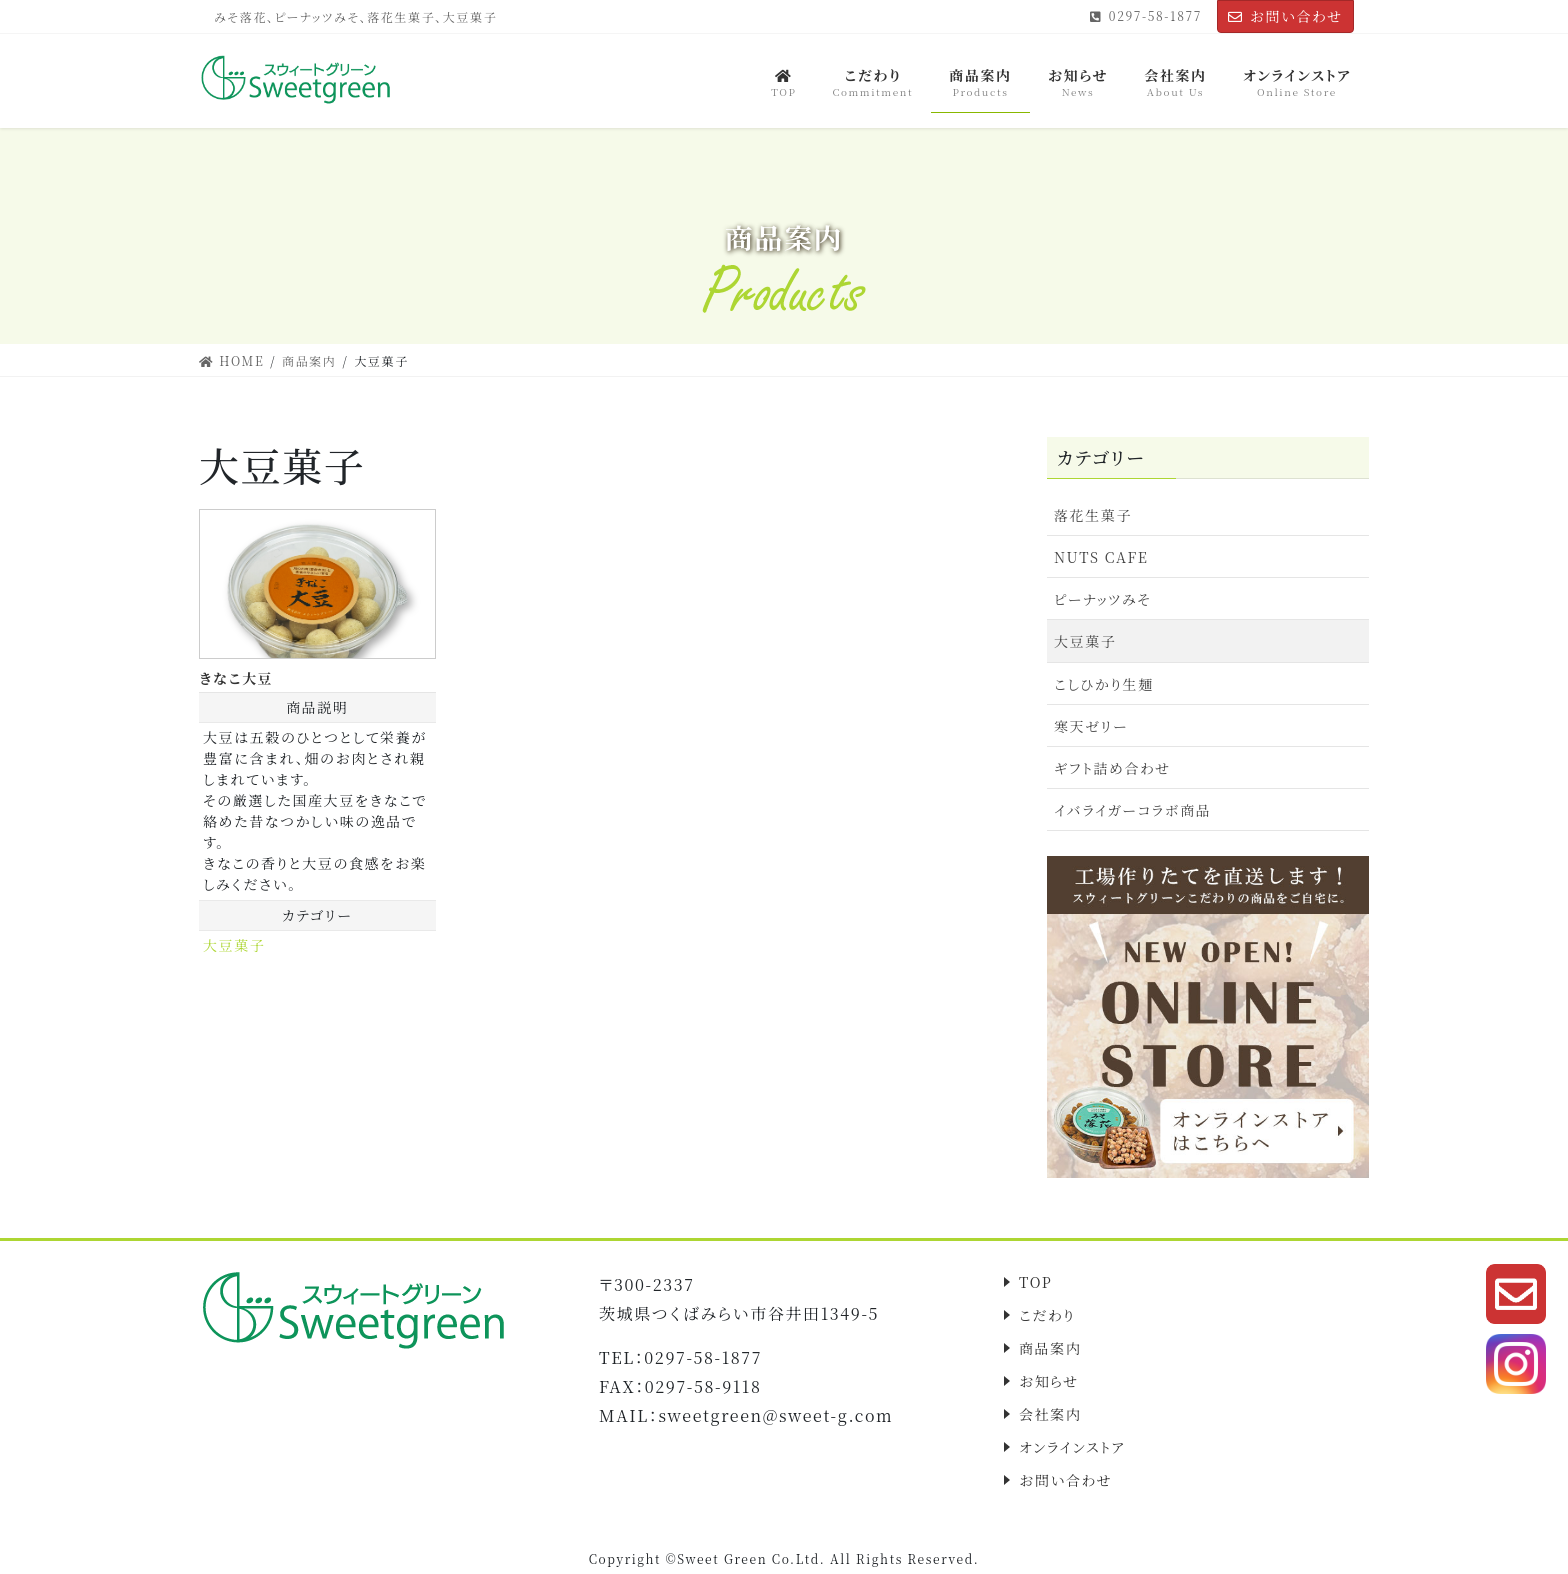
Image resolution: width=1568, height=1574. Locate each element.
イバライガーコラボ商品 (1132, 810)
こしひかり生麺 (1104, 684)
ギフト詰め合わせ (1112, 768)
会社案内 (1050, 1414)
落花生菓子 (1093, 515)
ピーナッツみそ (1103, 599)
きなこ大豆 (236, 678)
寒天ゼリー (1091, 726)
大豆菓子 (234, 945)
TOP (1035, 1282)
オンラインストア (1072, 1447)
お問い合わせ (1285, 16)
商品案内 (1050, 1348)
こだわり (1047, 1315)
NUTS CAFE (1101, 557)
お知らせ (1049, 1381)
